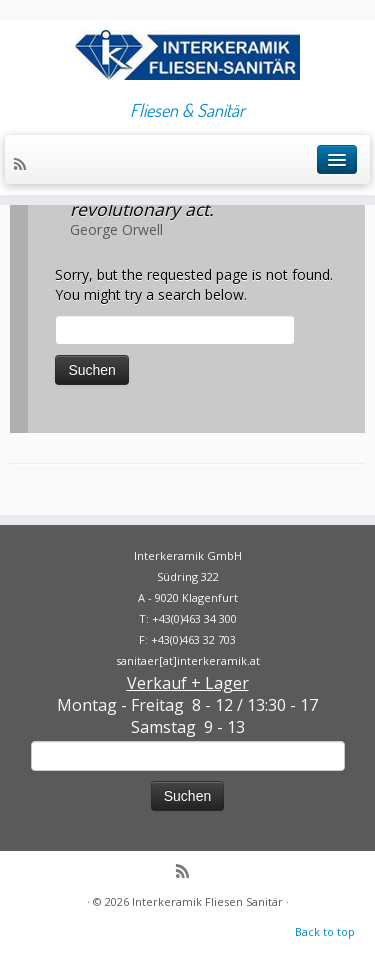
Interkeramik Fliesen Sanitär (207, 901)
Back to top (325, 931)
